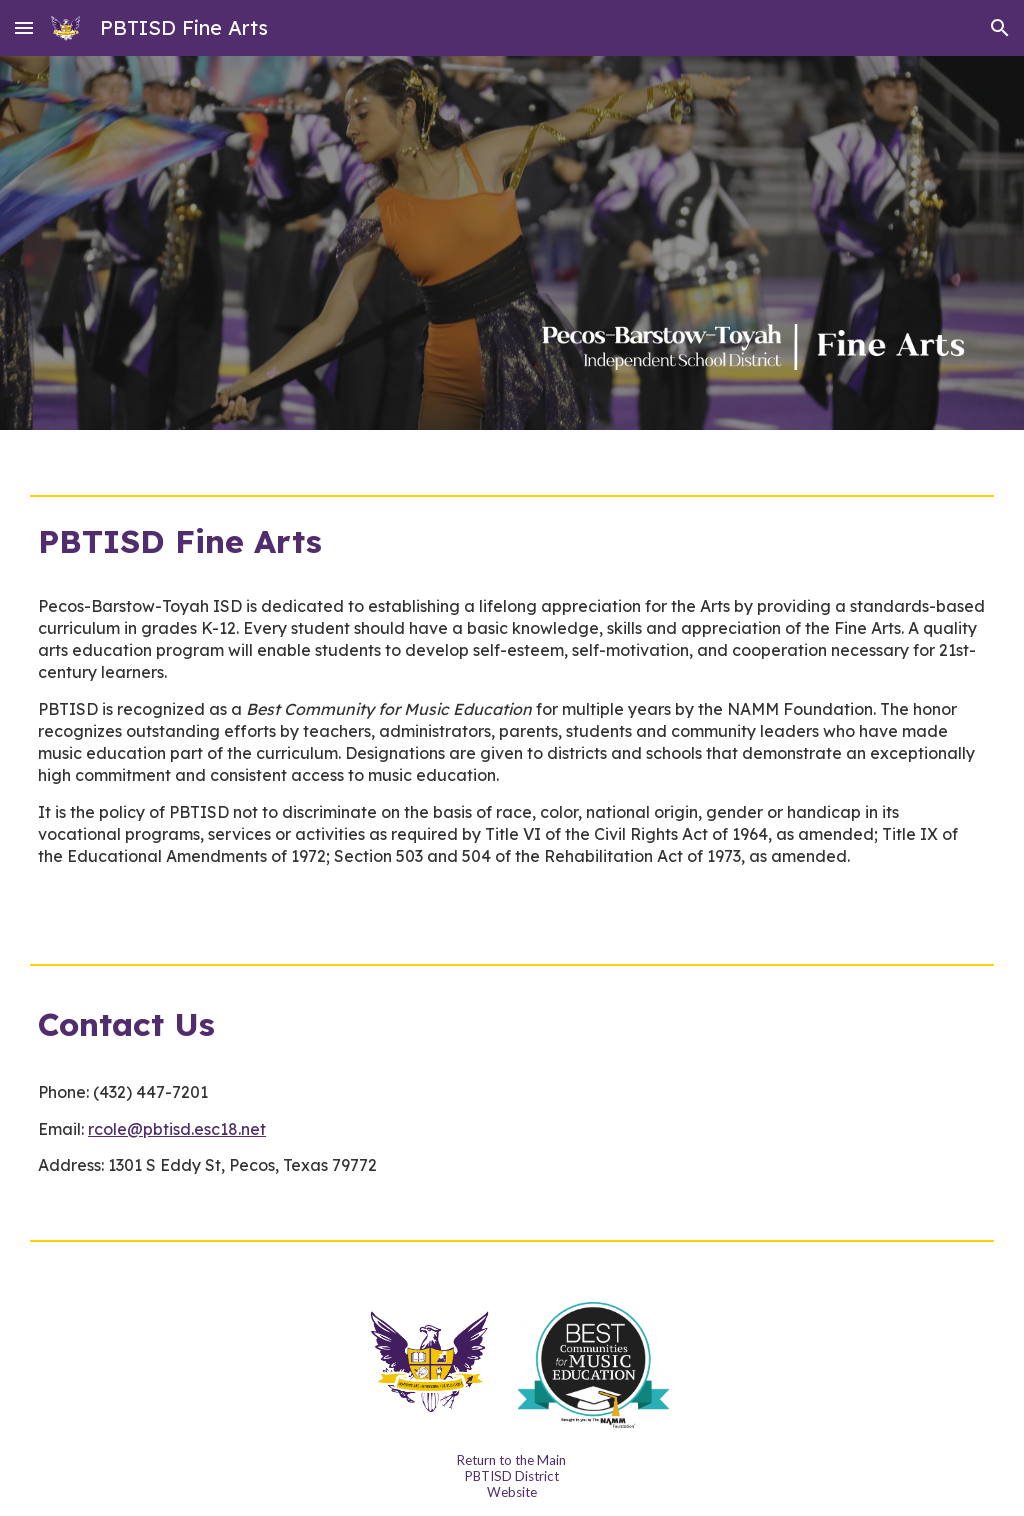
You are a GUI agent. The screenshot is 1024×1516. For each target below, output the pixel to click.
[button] (24, 27)
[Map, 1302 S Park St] (756, 1103)
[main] (512, 541)
